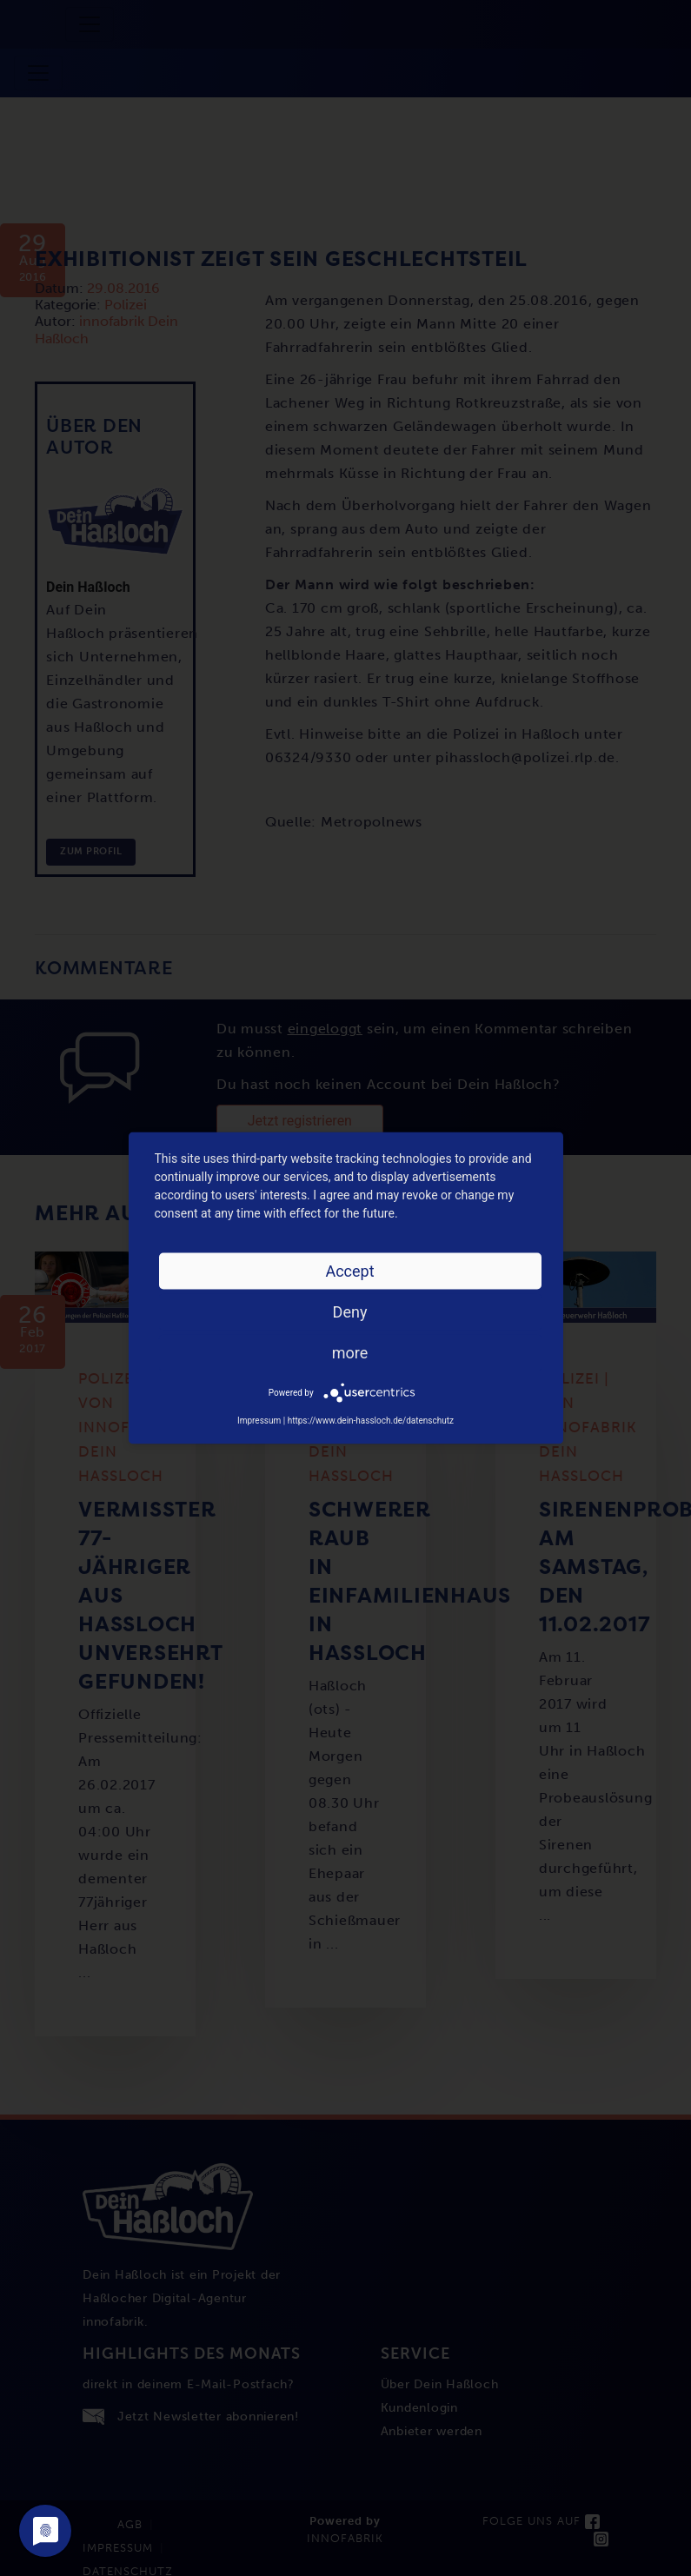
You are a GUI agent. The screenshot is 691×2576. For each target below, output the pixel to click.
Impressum (259, 1420)
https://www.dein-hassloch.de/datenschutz (371, 1420)
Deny (350, 1312)
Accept (349, 1271)
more (350, 1353)
